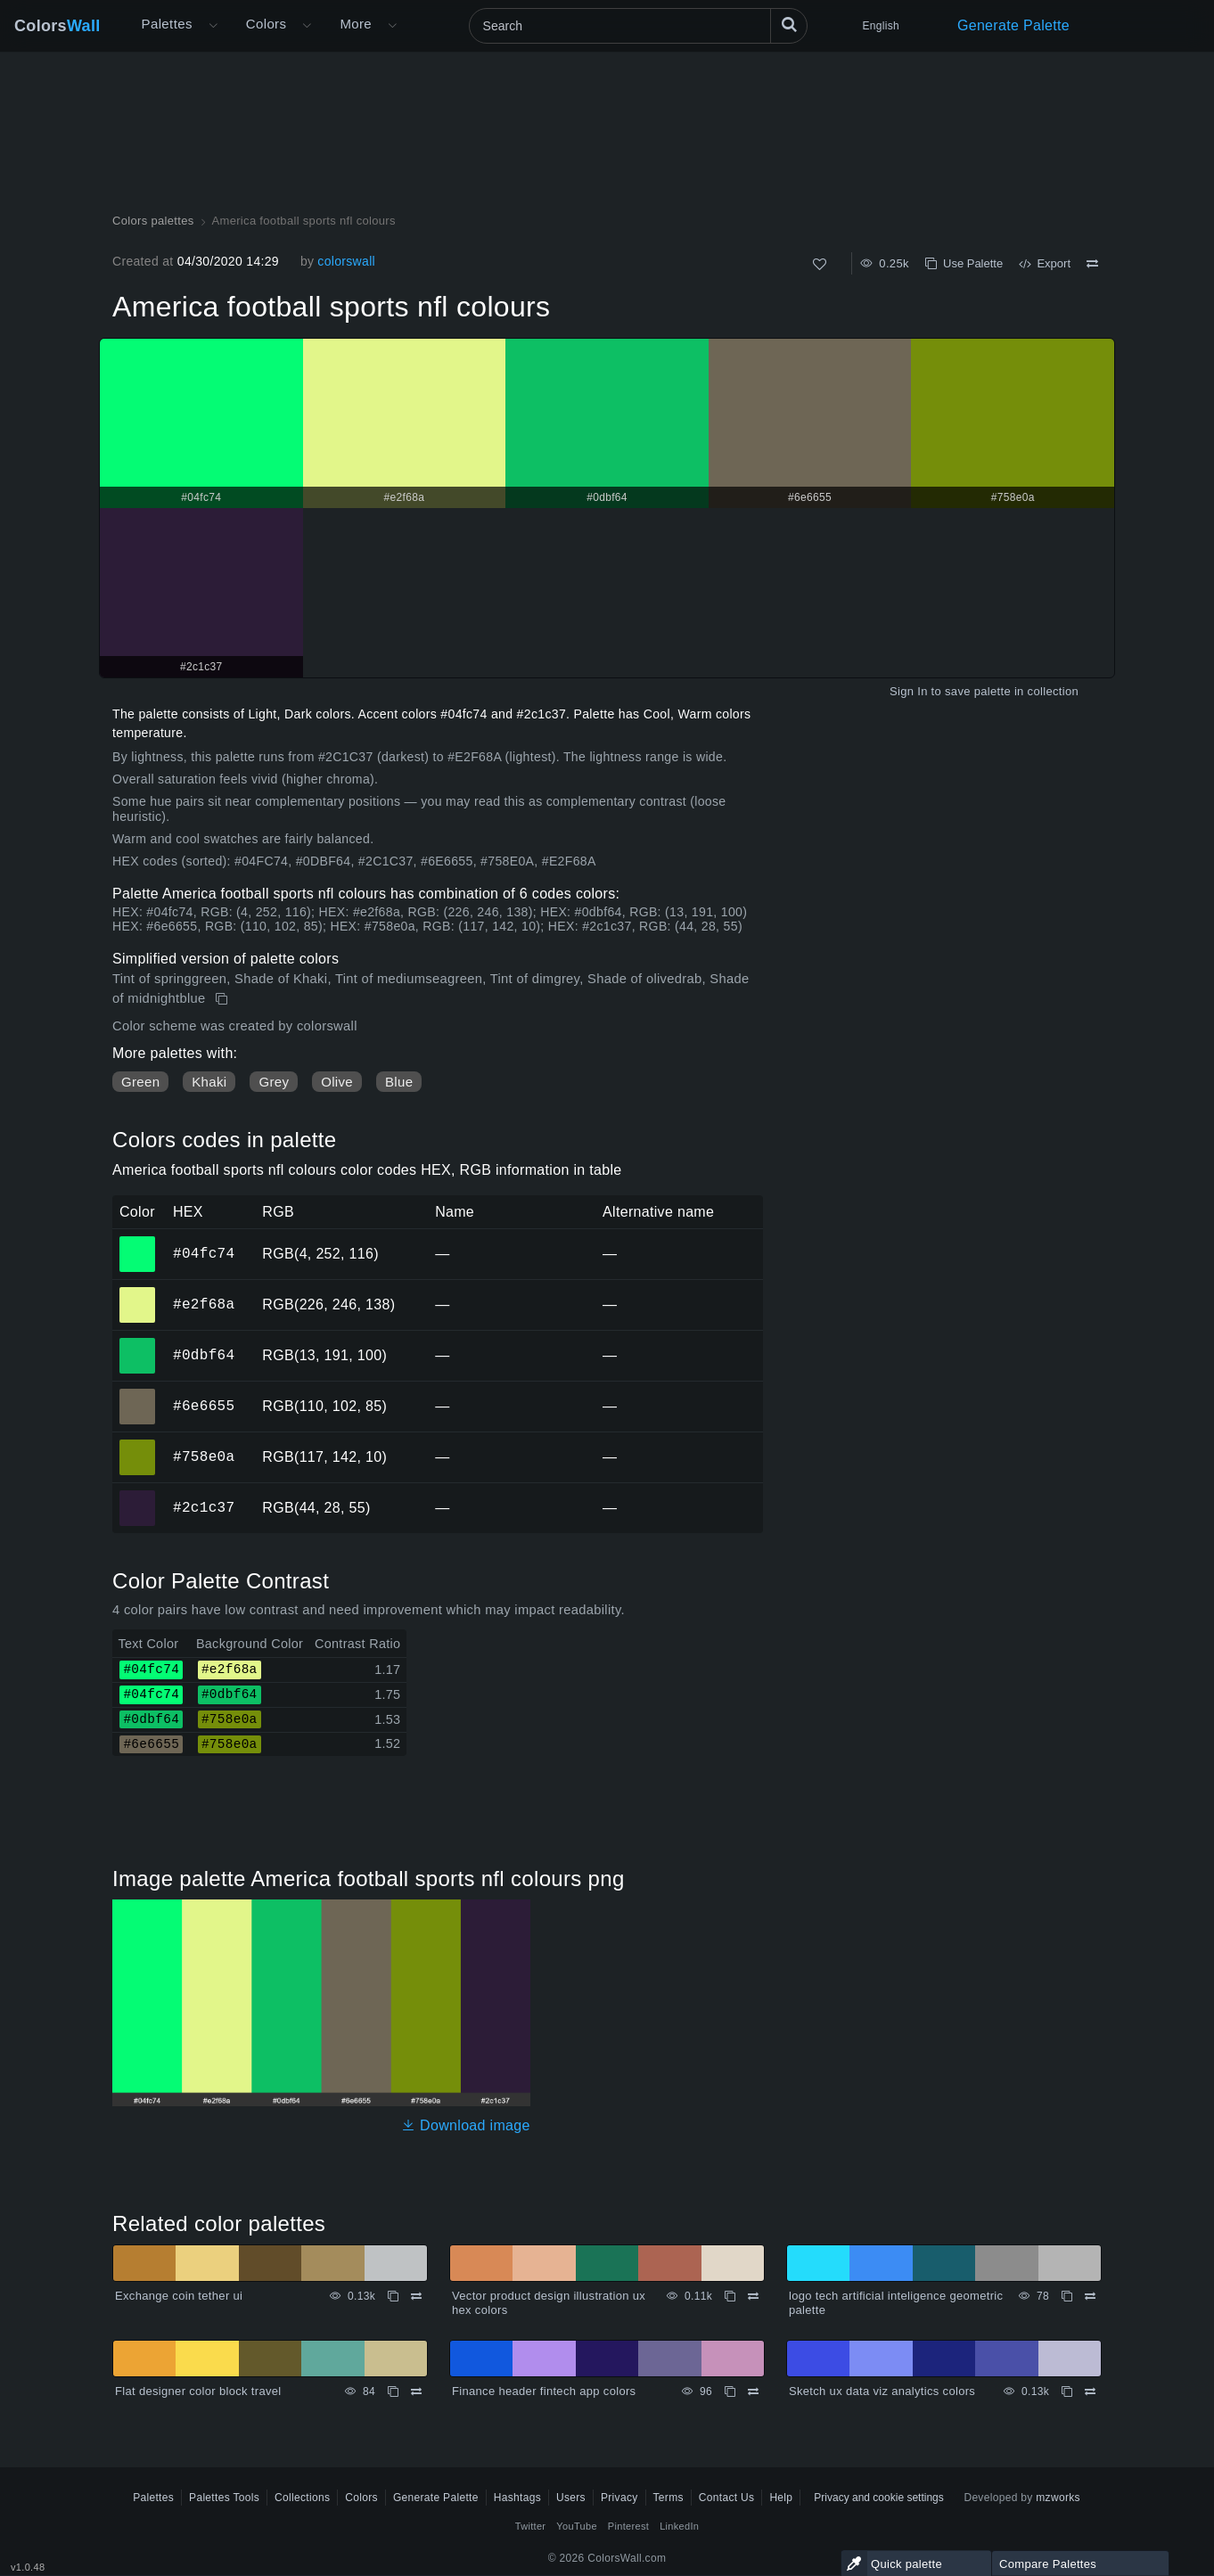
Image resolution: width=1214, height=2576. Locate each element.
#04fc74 (203, 1253)
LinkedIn (679, 2526)
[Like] (819, 264)
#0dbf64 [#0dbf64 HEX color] (137, 1343)
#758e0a (203, 1456)
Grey (273, 1081)
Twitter (530, 2526)
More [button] (356, 23)
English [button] (881, 26)
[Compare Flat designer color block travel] (416, 2391)
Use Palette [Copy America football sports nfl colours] (964, 263)
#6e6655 (203, 1405)
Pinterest (628, 2526)
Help (780, 2497)
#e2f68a (203, 1304)
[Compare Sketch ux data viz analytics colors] (1090, 2391)
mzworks (1058, 2497)
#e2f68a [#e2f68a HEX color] (137, 1292)
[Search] (638, 26)
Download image (465, 2125)
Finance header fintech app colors (544, 2391)
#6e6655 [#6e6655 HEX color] (137, 1394)
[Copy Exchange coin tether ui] (393, 2296)
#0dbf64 (203, 1355)
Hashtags (517, 2497)
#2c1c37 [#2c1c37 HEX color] (137, 1495)
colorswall (346, 261)
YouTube (576, 2526)
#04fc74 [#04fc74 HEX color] (137, 1241)
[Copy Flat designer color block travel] (393, 2391)
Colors (57, 26)
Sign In (909, 691)
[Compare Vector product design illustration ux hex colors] (753, 2296)
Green (140, 1081)
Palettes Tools (224, 2497)
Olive (337, 1081)
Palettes (167, 23)
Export (1044, 263)
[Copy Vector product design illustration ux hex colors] (730, 2296)
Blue (399, 1081)
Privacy (619, 2497)
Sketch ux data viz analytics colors (882, 2391)
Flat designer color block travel (198, 2391)
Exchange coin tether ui (178, 2295)
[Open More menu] (213, 26)
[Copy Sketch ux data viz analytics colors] (1067, 2391)
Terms (668, 2497)
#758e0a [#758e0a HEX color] (137, 1445)
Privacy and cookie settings (878, 2497)
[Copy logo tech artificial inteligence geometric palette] (1067, 2296)
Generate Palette (1013, 25)
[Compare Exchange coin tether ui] (416, 2296)
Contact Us (727, 2497)
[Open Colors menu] (306, 26)
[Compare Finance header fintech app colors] (753, 2391)
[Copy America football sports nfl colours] (223, 999)
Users (571, 2497)
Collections (302, 2497)
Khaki (209, 1081)
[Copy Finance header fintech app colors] (730, 2391)
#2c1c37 (203, 1507)
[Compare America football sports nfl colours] (1092, 263)
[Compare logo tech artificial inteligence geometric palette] (1090, 2296)
